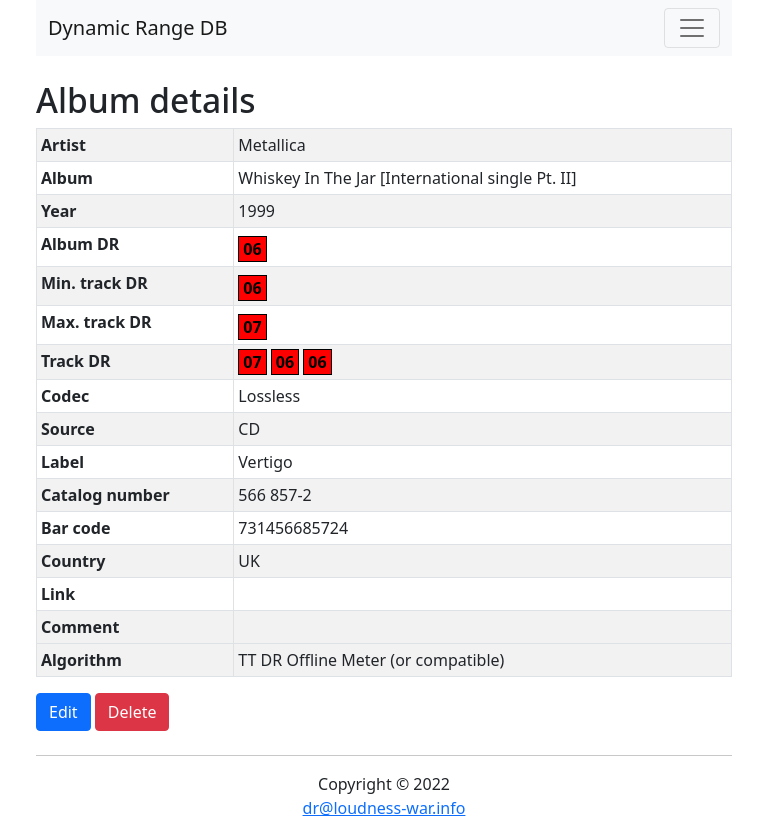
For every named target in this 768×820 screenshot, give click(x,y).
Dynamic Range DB (137, 27)
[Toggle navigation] (692, 28)
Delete (132, 712)
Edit (63, 712)
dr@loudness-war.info (384, 808)
